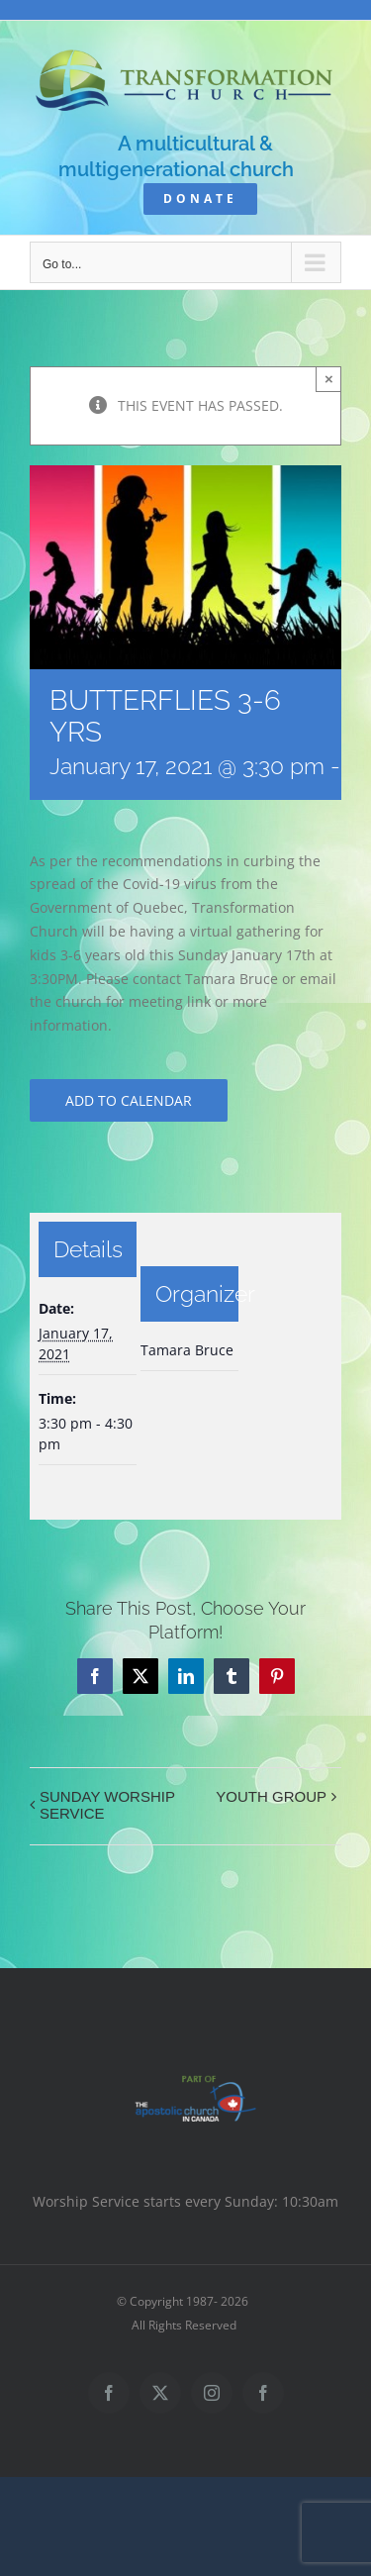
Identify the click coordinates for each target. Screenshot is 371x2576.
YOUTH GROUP (271, 1796)
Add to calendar (128, 1100)
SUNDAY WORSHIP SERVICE (107, 1805)
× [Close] (329, 378)
